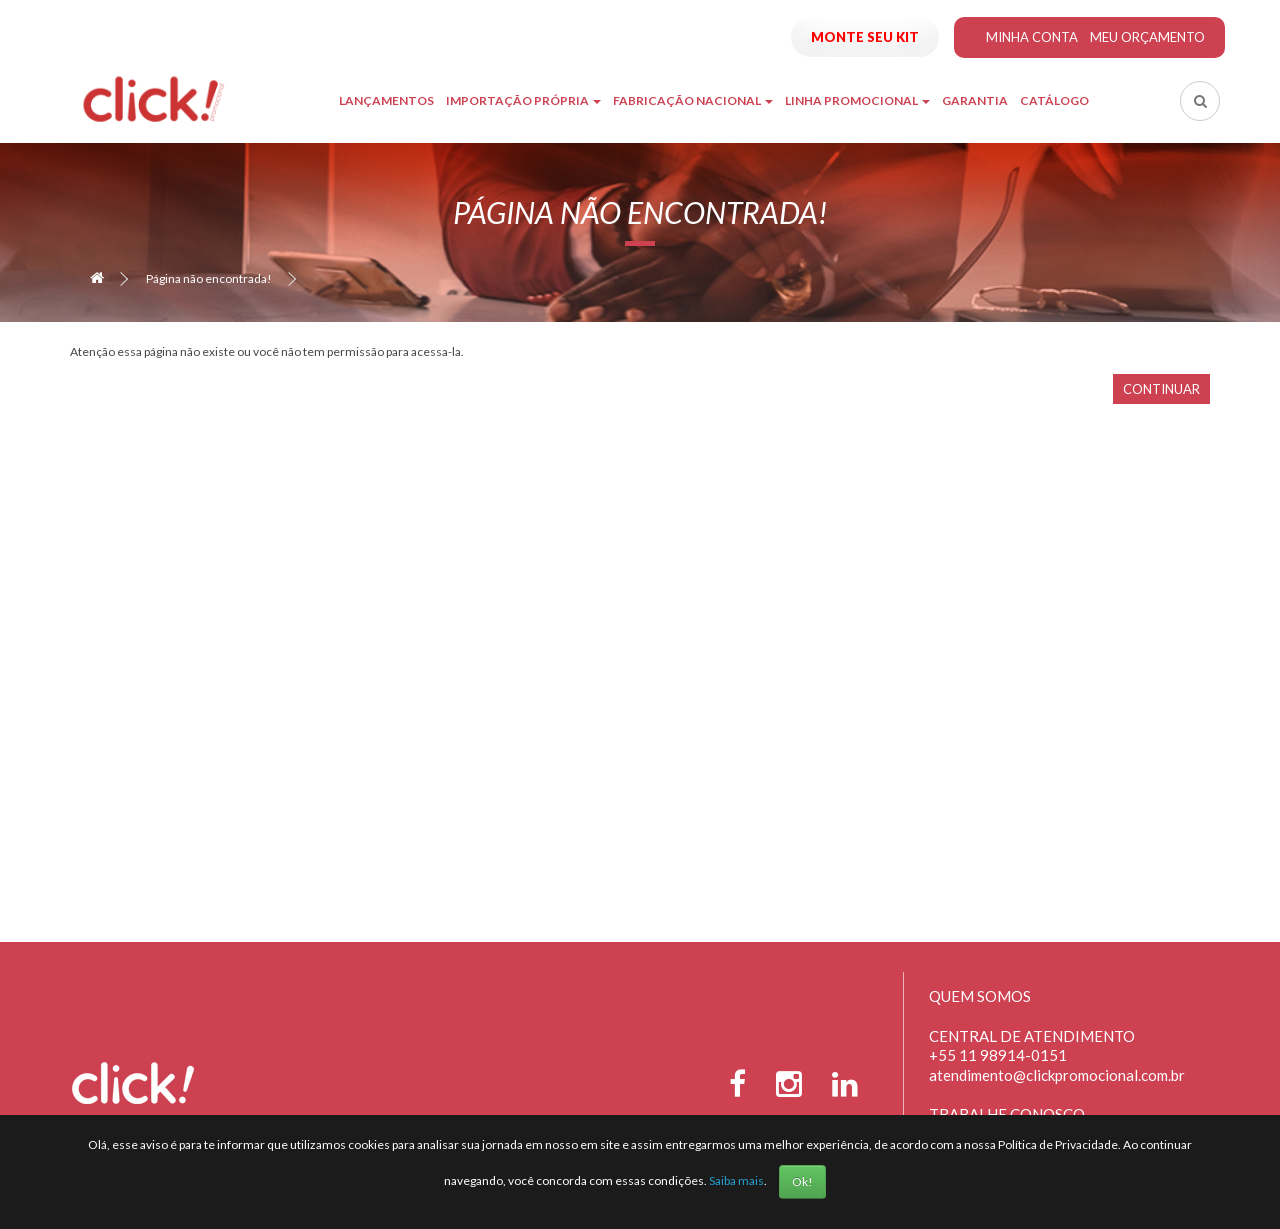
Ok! (802, 1181)
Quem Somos (980, 996)
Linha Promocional (857, 100)
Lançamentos (386, 100)
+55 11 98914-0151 (998, 1055)
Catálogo (1054, 100)
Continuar (1161, 389)
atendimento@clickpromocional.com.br (1057, 1075)
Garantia (975, 100)
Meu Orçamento (1147, 37)
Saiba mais (736, 1180)
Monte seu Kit (865, 37)
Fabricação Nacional (693, 100)
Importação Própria (523, 100)
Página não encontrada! (209, 278)
